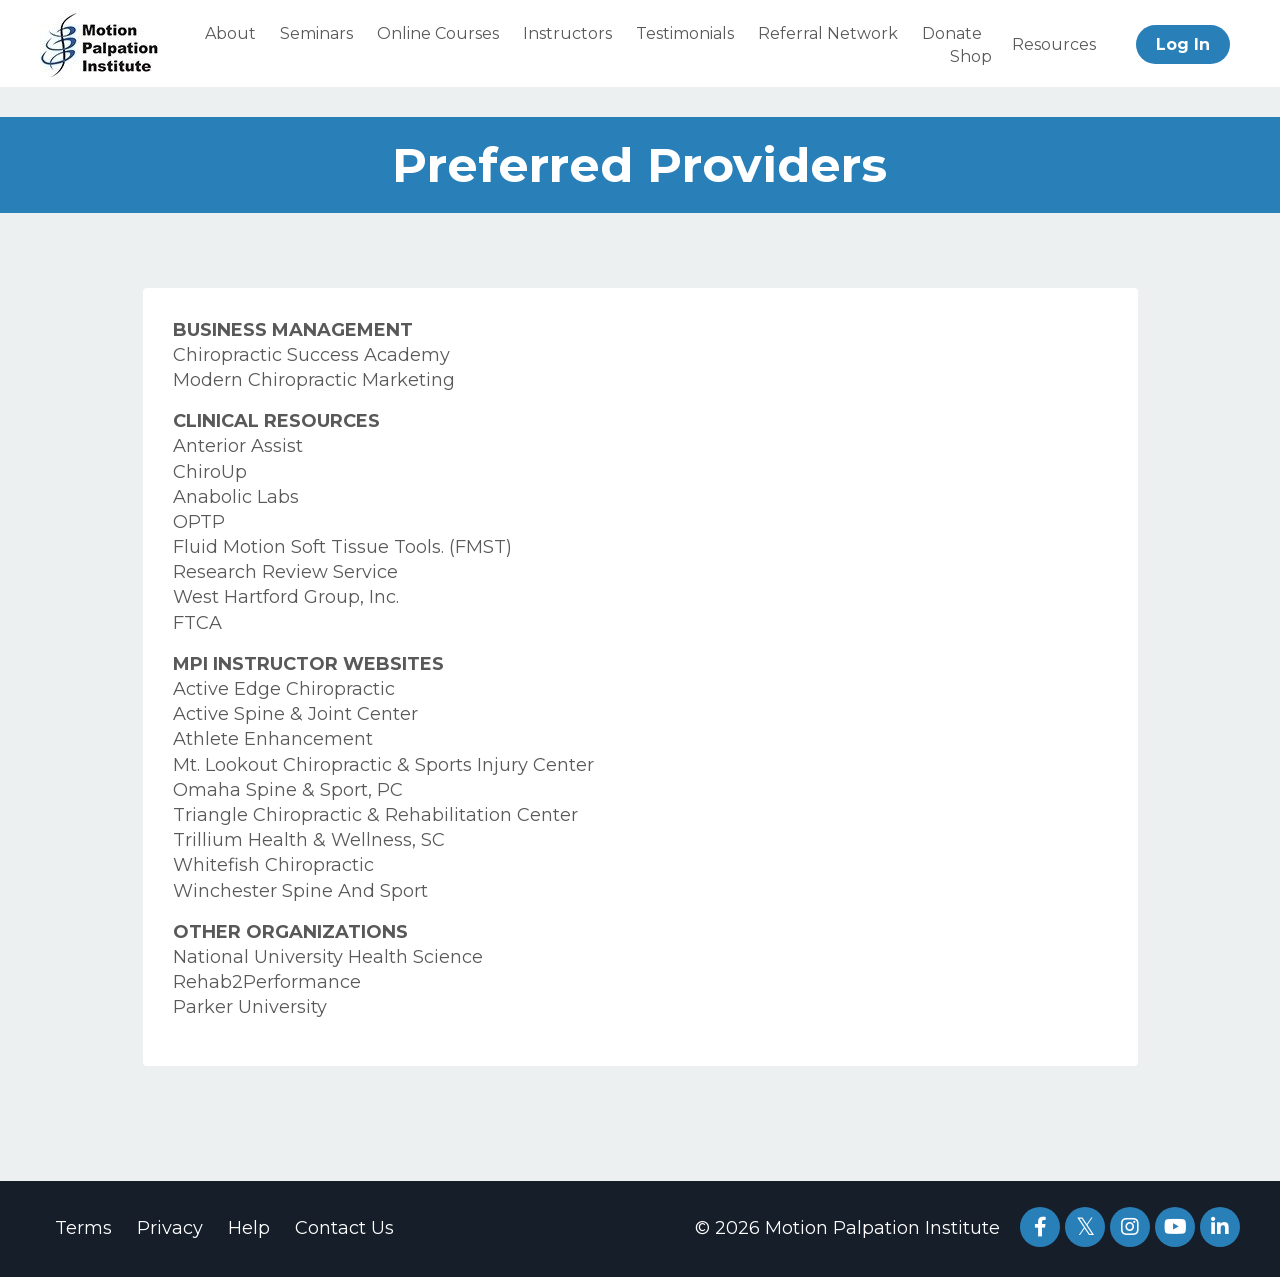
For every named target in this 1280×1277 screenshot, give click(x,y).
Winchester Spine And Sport (300, 891)
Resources (1054, 44)
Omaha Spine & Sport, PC (288, 790)
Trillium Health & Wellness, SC (309, 840)
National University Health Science (328, 957)
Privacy (170, 1228)
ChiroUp (210, 472)
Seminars (316, 33)
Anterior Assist (238, 446)
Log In (1183, 44)
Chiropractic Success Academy (311, 355)
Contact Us (344, 1228)
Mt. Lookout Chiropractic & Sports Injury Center (383, 765)
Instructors (567, 33)
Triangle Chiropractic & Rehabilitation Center (375, 815)
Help (249, 1228)
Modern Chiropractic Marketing (314, 380)
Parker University (250, 1007)
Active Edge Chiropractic (284, 689)
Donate (952, 33)
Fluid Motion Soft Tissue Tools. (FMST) (342, 547)
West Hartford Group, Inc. (286, 597)
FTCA (197, 623)
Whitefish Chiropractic (273, 865)
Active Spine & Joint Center (295, 714)
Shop (971, 56)
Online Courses (438, 33)
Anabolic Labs (236, 497)
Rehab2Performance (267, 982)
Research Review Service (285, 572)
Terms (83, 1228)
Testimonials (685, 33)
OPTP (199, 522)
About (230, 33)
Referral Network (828, 33)
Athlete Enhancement (273, 739)
